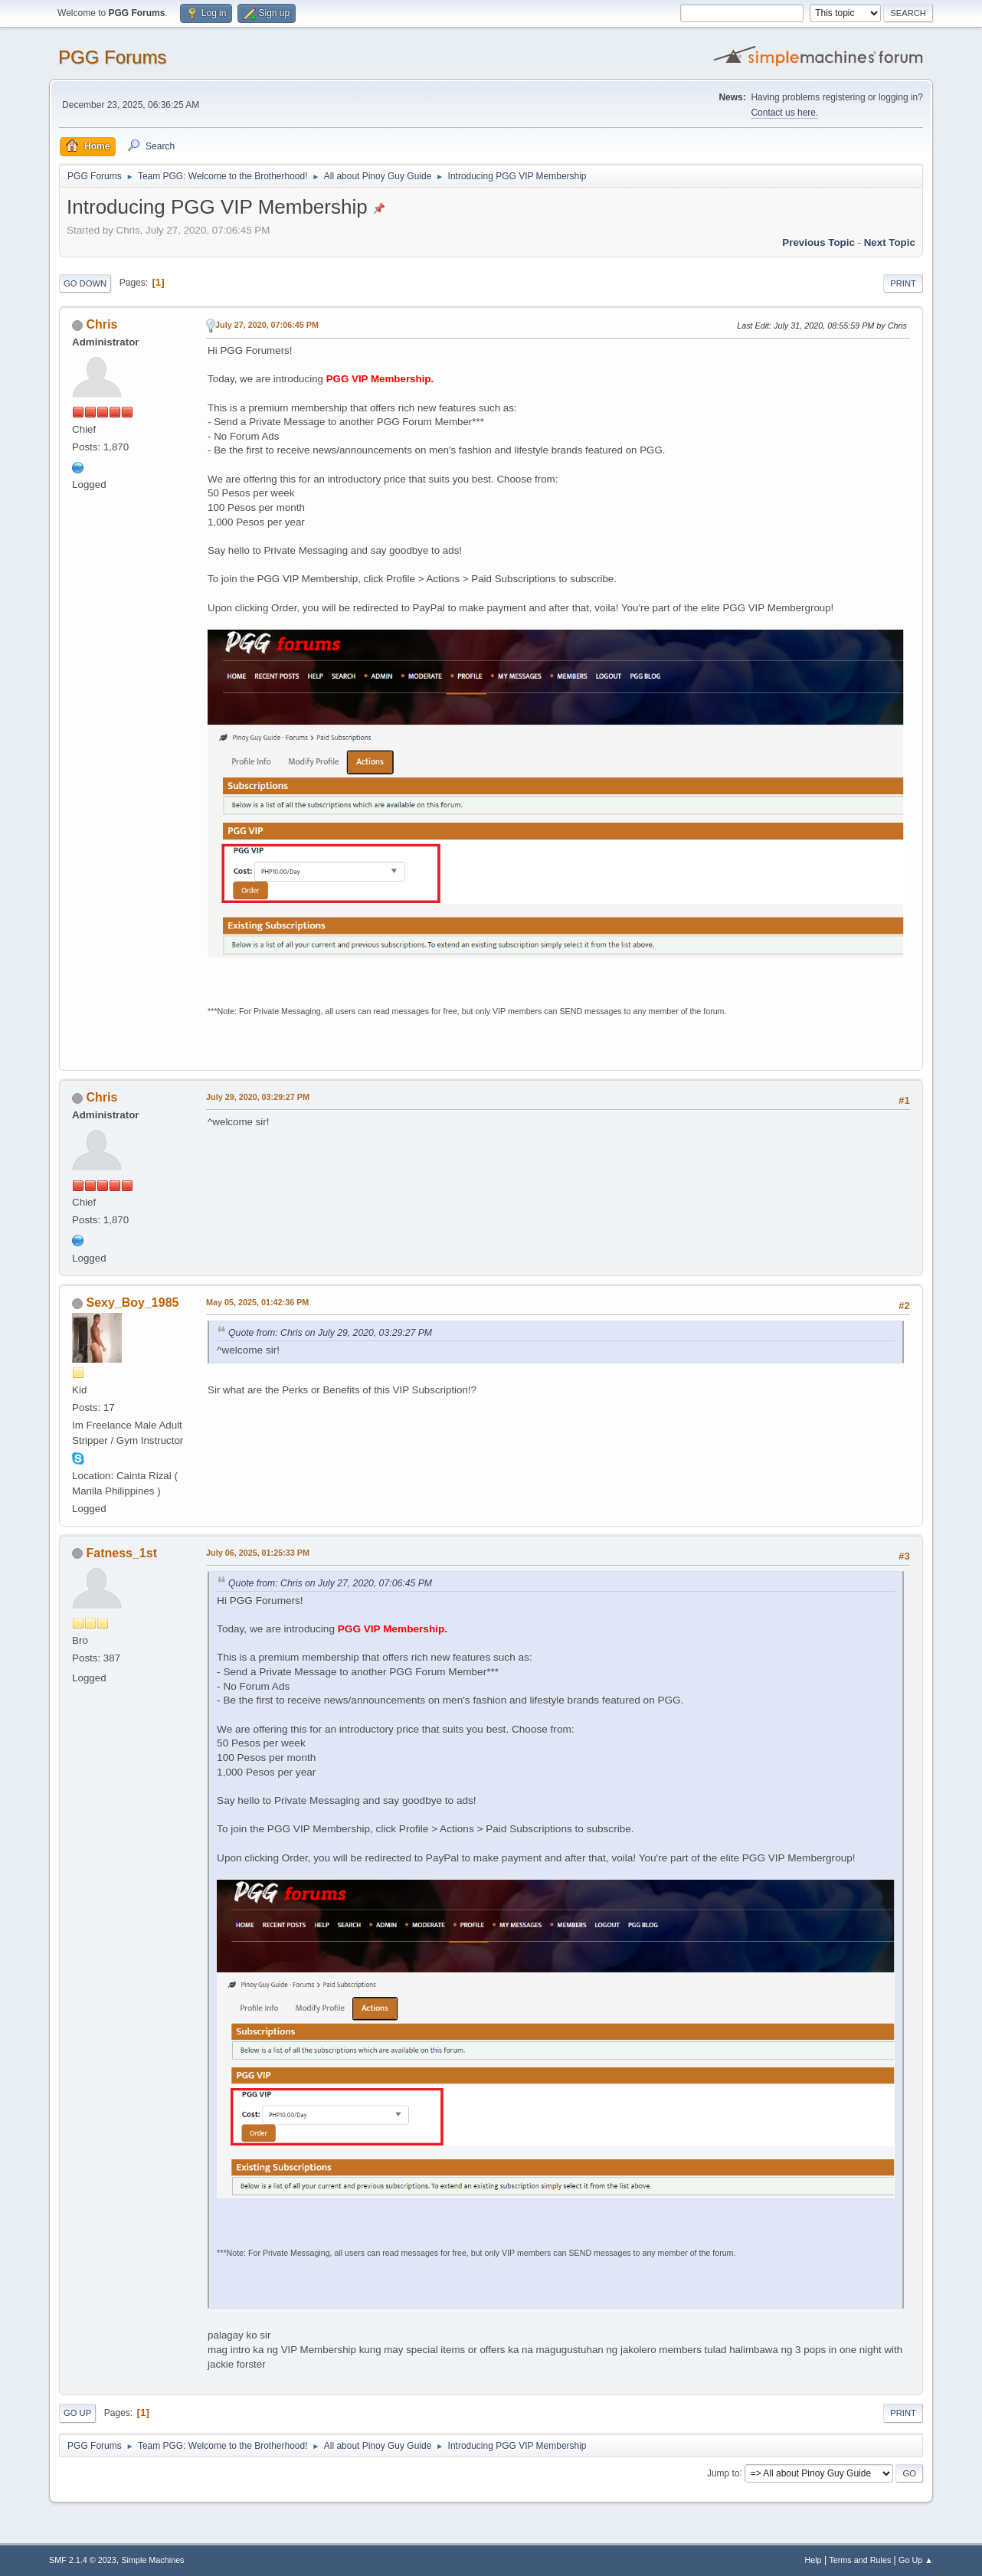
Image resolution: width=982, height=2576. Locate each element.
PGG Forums (112, 57)
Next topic (889, 242)
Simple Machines (152, 2560)
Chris (102, 324)
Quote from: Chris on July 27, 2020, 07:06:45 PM (330, 1583)
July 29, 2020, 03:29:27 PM (257, 1096)
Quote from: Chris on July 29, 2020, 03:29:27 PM (330, 1332)
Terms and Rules (860, 2560)
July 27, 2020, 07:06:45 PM (267, 324)
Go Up (77, 2412)
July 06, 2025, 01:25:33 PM (257, 1552)
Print (903, 283)
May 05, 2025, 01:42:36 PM (257, 1302)
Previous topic (818, 242)
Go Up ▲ (916, 2560)
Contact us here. (784, 112)
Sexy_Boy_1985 (133, 1302)
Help (812, 2560)
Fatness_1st (122, 1553)
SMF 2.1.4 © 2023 (82, 2560)
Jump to (723, 2472)
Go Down (85, 283)
